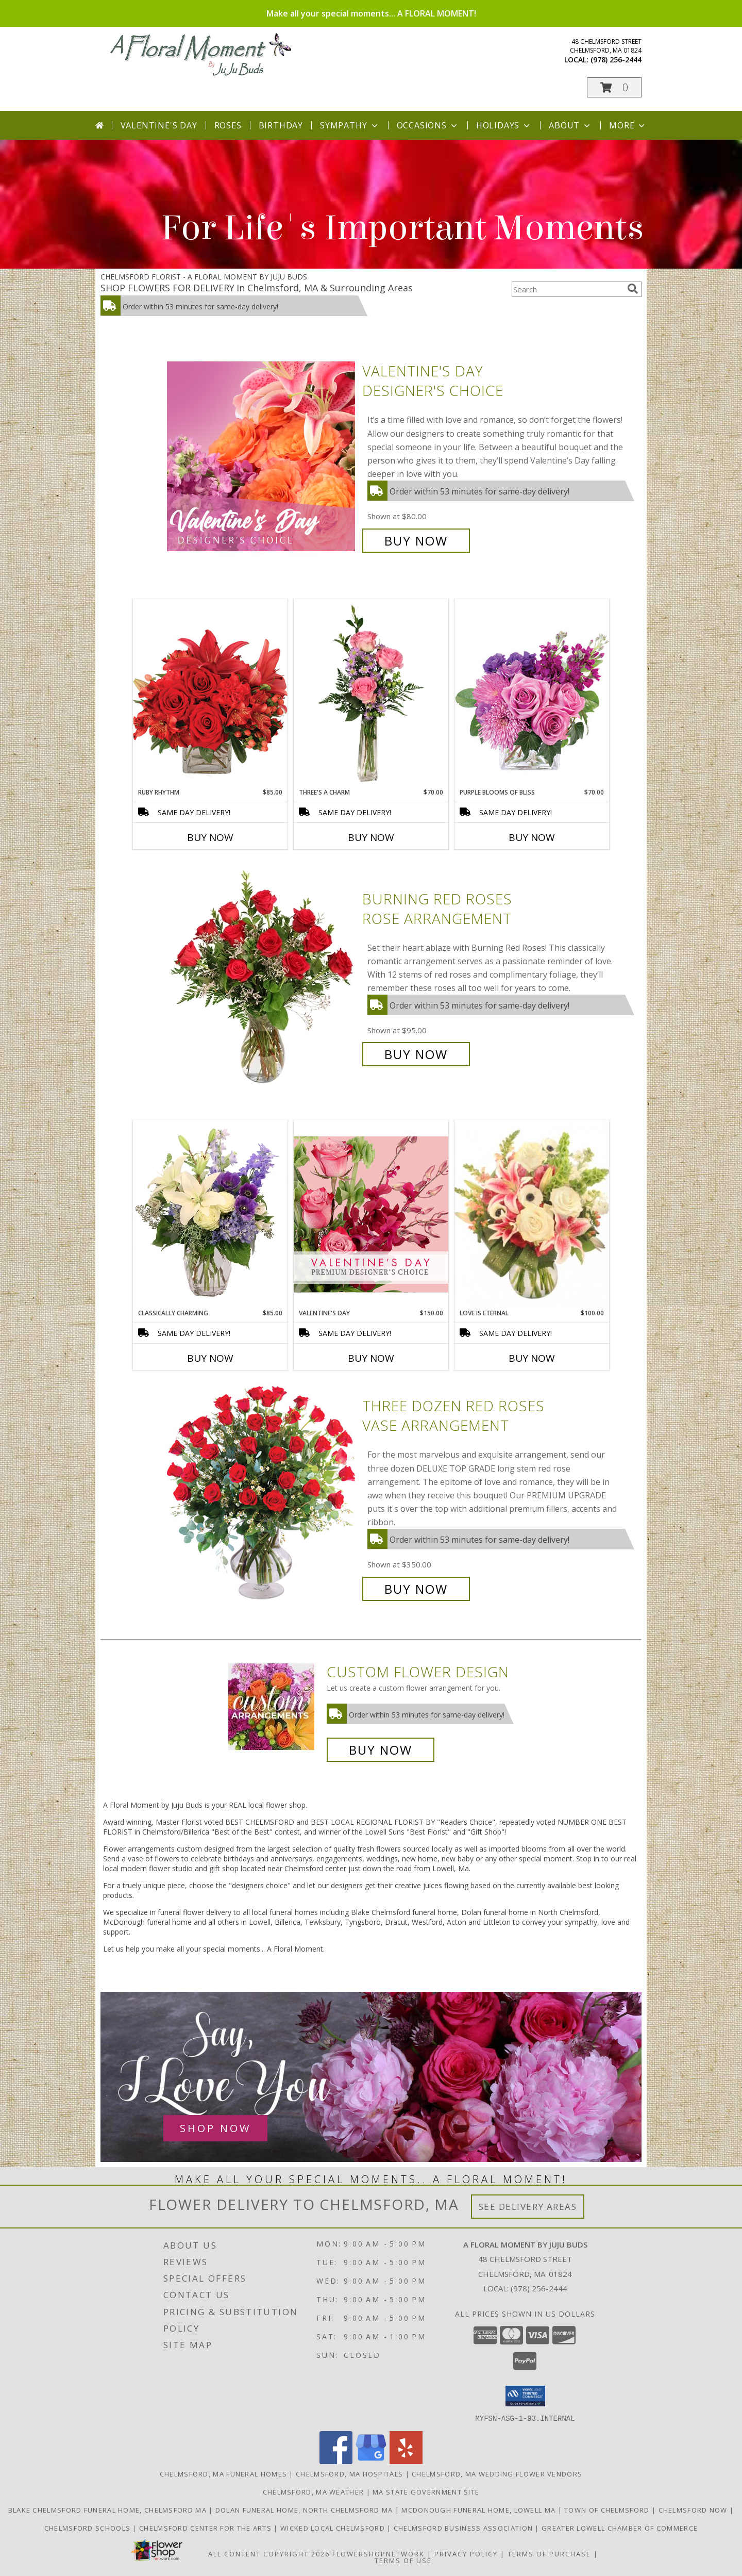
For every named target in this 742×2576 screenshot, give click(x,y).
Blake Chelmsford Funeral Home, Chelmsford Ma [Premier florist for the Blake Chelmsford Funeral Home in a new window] (108, 2509)
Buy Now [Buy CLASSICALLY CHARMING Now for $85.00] (210, 1358)
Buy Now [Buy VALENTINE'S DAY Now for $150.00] (371, 1358)
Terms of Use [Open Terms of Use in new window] (403, 2560)
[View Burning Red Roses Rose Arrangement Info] (262, 977)
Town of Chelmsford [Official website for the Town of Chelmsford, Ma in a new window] (608, 2509)
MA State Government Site (426, 2491)
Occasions (428, 125)
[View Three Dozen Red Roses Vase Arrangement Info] (262, 1497)
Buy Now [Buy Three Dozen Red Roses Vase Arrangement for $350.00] (416, 1588)
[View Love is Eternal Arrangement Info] (531, 1214)
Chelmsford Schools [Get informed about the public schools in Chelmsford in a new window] (88, 2527)
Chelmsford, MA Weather (313, 2491)
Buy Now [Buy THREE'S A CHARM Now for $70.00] (371, 837)
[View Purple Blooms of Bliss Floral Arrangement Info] (531, 693)
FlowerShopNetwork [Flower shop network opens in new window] (378, 2553)
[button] (614, 87)
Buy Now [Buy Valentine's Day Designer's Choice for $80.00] (416, 540)
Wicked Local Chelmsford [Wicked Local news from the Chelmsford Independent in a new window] (333, 2527)
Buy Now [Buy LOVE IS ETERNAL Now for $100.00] (532, 1358)
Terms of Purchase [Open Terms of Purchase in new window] (549, 2553)
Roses (228, 125)
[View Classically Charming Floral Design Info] (210, 1214)
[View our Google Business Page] (371, 2461)
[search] (633, 288)
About (570, 125)
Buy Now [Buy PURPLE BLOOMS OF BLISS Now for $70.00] (532, 837)
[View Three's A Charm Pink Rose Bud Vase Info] (371, 693)
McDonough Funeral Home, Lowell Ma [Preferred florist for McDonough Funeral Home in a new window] (479, 2509)
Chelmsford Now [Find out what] (694, 2509)
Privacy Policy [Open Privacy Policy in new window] (466, 2553)
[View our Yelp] (406, 2461)
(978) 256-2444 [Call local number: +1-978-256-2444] (616, 59)
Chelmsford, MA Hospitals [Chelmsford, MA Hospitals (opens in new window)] (349, 2473)
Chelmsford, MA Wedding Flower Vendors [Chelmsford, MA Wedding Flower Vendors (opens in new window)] (497, 2473)
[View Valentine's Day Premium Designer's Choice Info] (371, 1214)
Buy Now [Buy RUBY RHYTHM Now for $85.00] (210, 837)
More (628, 125)
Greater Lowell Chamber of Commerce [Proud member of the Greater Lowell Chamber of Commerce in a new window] (620, 2527)
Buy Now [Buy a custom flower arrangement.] (380, 1749)
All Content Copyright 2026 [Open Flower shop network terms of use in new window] (269, 2553)
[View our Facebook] (335, 2461)
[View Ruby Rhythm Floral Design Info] (210, 693)
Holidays (504, 125)
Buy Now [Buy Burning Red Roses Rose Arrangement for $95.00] (416, 1054)
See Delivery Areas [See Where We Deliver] (528, 2206)
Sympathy (349, 125)
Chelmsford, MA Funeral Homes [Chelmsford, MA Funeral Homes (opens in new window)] (223, 2473)
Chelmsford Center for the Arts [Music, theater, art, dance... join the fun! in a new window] (206, 2527)
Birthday (281, 125)
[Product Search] (567, 289)
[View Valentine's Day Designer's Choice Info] (262, 456)
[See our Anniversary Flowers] (371, 2077)
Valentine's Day (159, 125)
